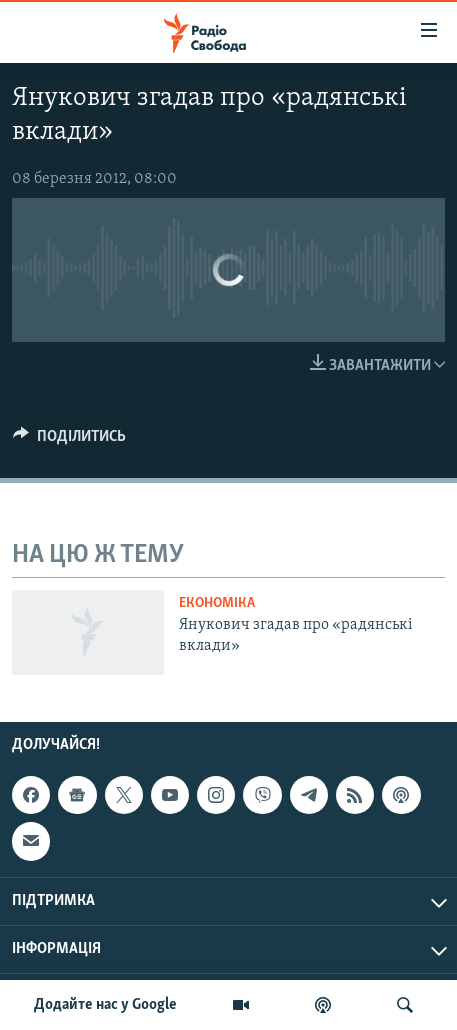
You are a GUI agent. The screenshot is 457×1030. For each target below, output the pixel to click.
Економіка (217, 603)
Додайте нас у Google (105, 1005)
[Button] (69, 441)
